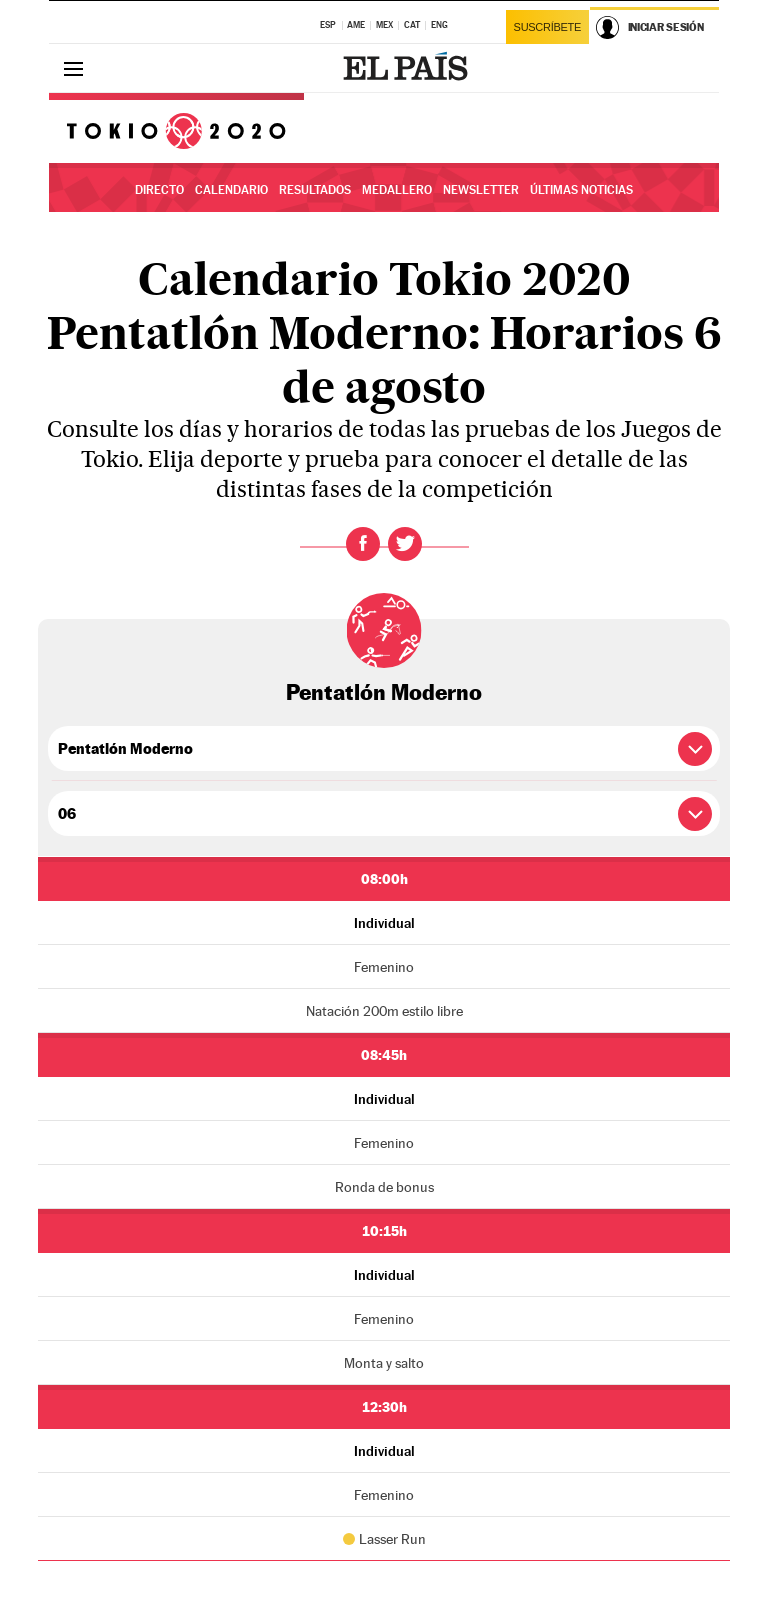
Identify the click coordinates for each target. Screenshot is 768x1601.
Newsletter (481, 190)
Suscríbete (547, 27)
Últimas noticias (581, 190)
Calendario (231, 190)
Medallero (397, 190)
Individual (384, 923)
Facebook (363, 544)
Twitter (405, 544)
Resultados (315, 190)
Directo (159, 190)
